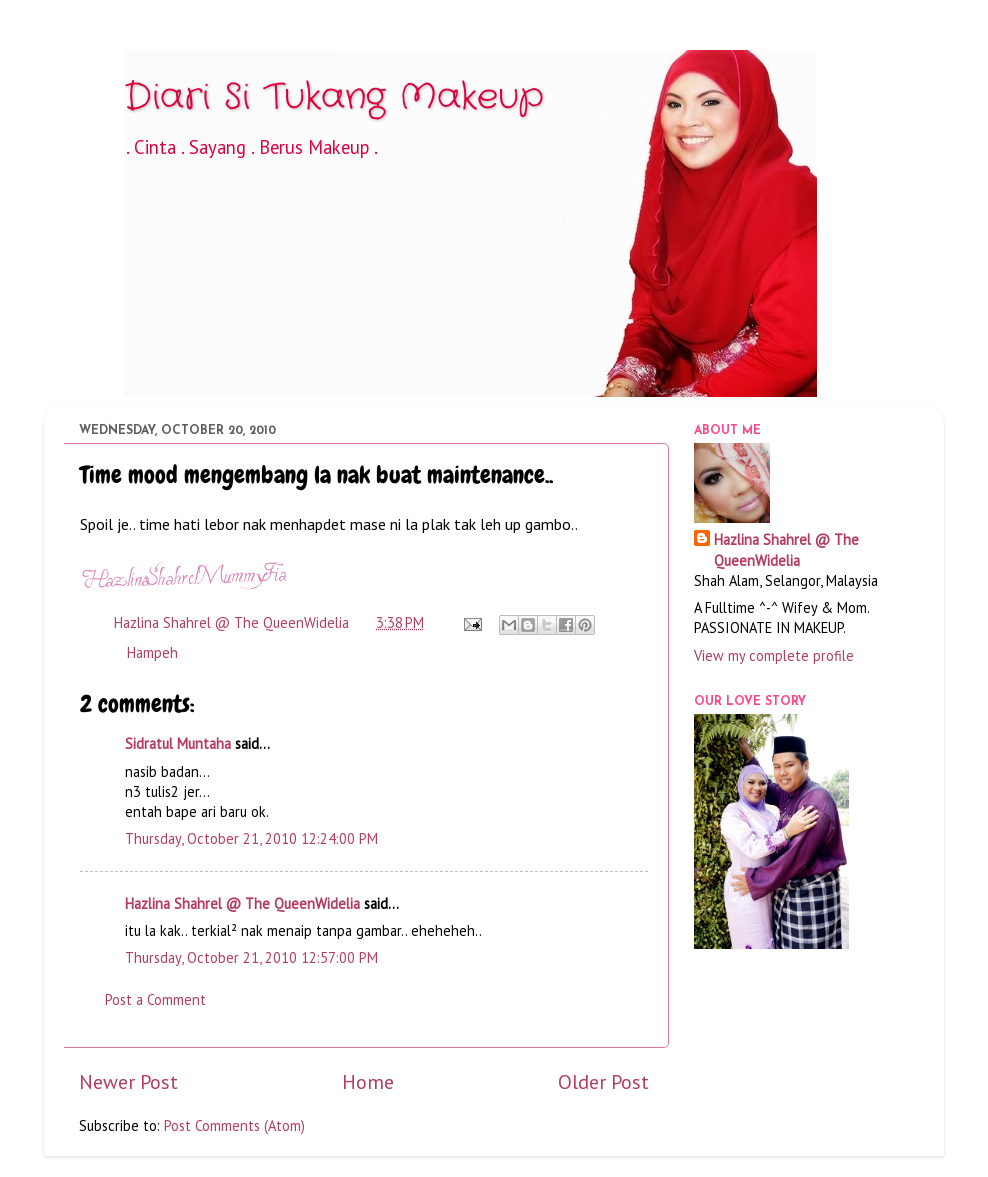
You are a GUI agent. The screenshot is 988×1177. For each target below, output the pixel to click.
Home (368, 1081)
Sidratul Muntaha (178, 743)
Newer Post (128, 1081)
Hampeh (152, 652)
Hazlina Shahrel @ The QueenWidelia (242, 903)
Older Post (603, 1081)
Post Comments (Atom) (234, 1125)
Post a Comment (155, 999)
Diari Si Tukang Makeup (334, 97)
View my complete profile (774, 655)
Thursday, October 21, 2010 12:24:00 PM (251, 838)
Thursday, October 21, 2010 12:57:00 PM (251, 957)
